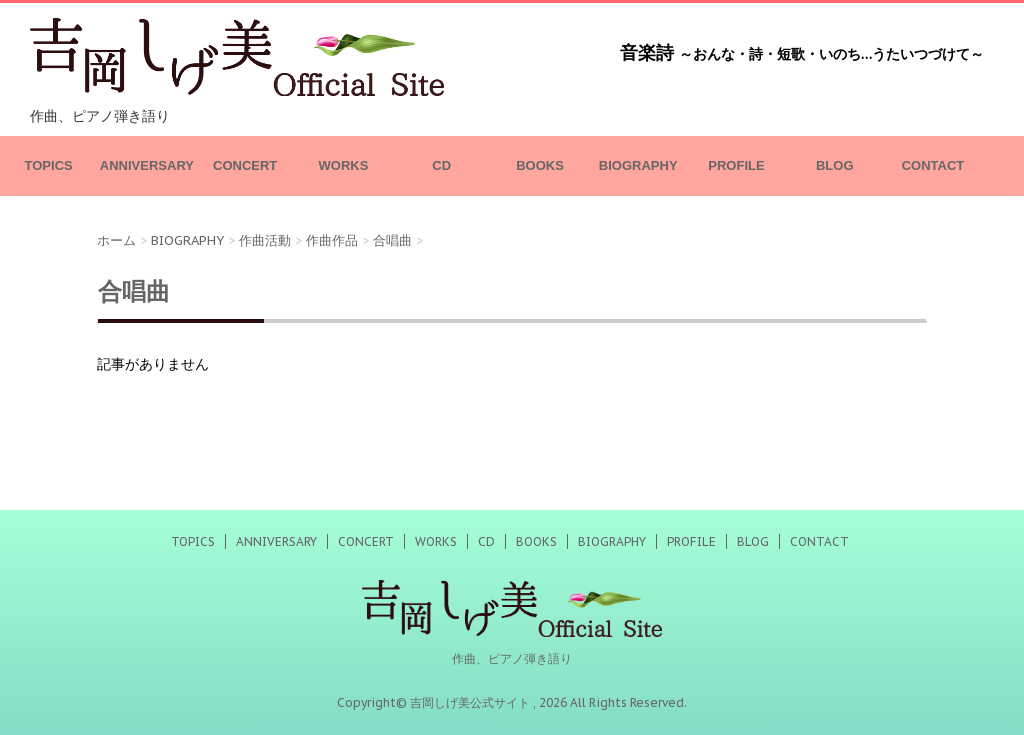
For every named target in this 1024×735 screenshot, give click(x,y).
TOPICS (49, 165)
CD (441, 165)
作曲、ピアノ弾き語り (512, 658)
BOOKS (540, 165)
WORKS (344, 165)
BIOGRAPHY (638, 165)
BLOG (835, 165)
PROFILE (736, 165)
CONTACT (933, 165)
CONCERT (245, 165)
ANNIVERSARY (147, 165)
